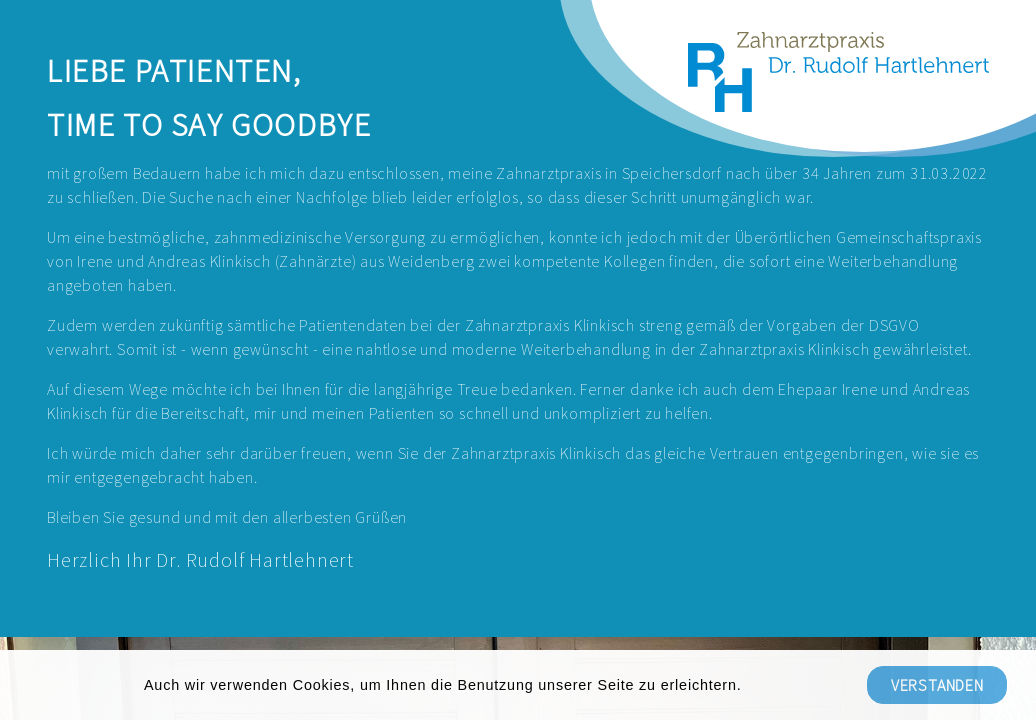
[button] (749, 687)
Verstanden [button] (937, 685)
